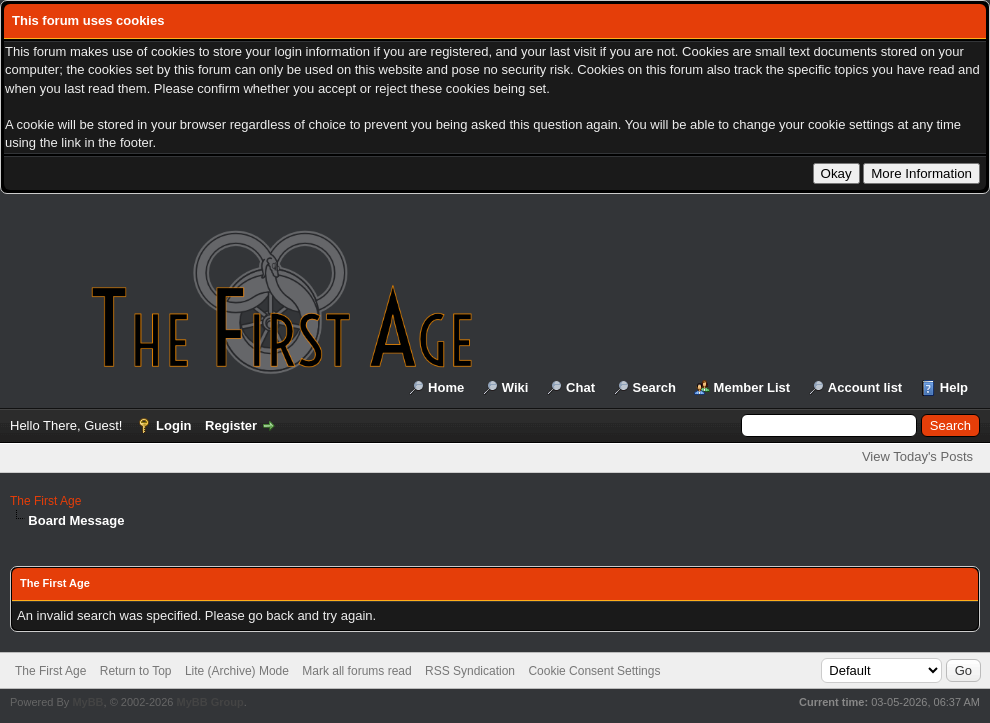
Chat (580, 387)
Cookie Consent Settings (594, 671)
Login (173, 425)
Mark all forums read (356, 671)
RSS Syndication (470, 671)
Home (446, 387)
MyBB (87, 702)
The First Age (45, 501)
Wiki (515, 387)
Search (654, 387)
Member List (752, 387)
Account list (865, 387)
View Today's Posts (917, 456)
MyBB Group (209, 702)
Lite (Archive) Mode (237, 671)
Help (954, 387)
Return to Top (136, 671)
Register (231, 425)
